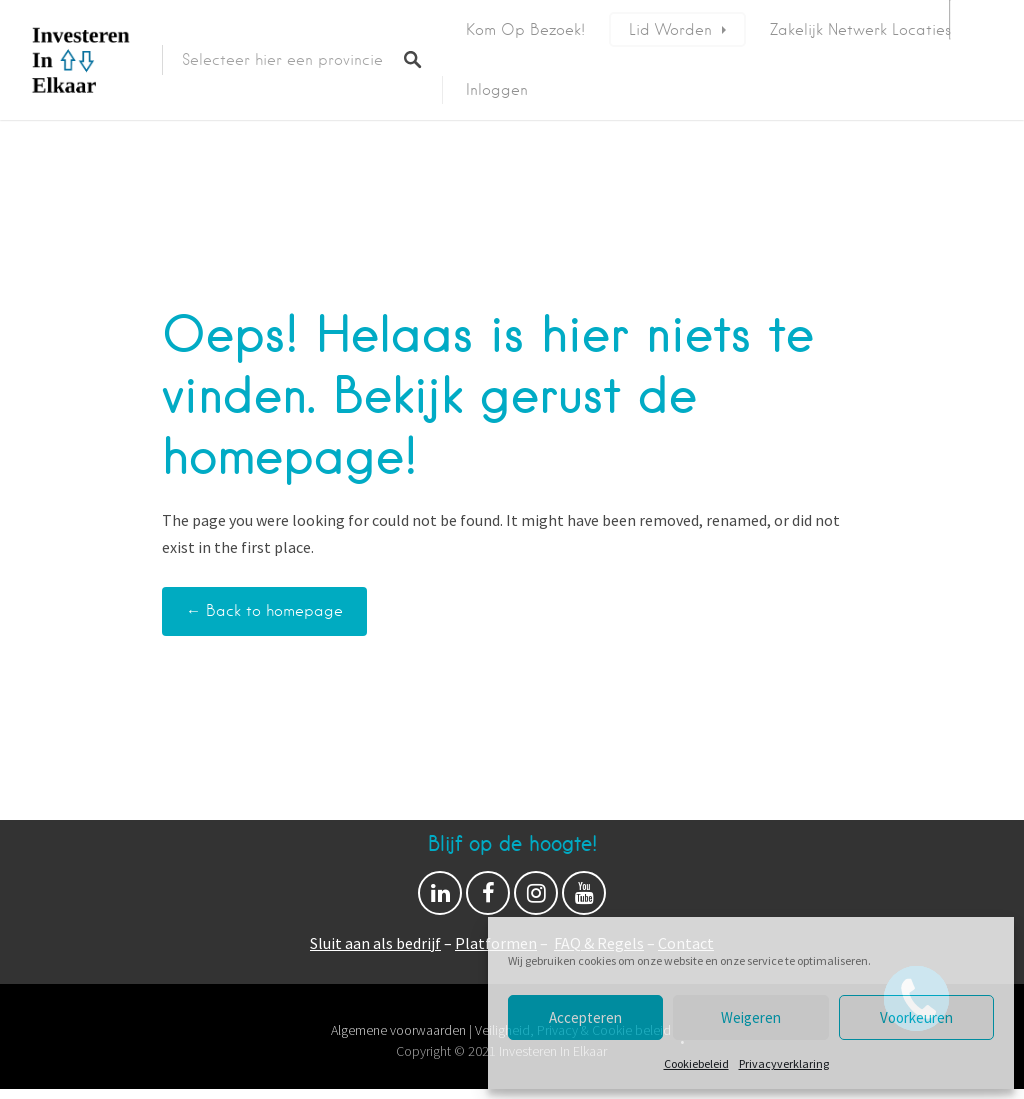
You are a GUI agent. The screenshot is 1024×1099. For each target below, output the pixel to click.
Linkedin (440, 898)
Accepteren (585, 1017)
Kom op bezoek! (525, 30)
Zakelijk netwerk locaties (860, 30)
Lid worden (670, 30)
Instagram (536, 898)
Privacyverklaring (784, 1063)
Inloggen (497, 90)
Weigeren (751, 1017)
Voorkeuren (916, 1017)
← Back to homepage (264, 611)
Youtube (584, 898)
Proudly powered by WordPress (434, 1072)
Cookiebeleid (696, 1063)
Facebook (488, 898)
